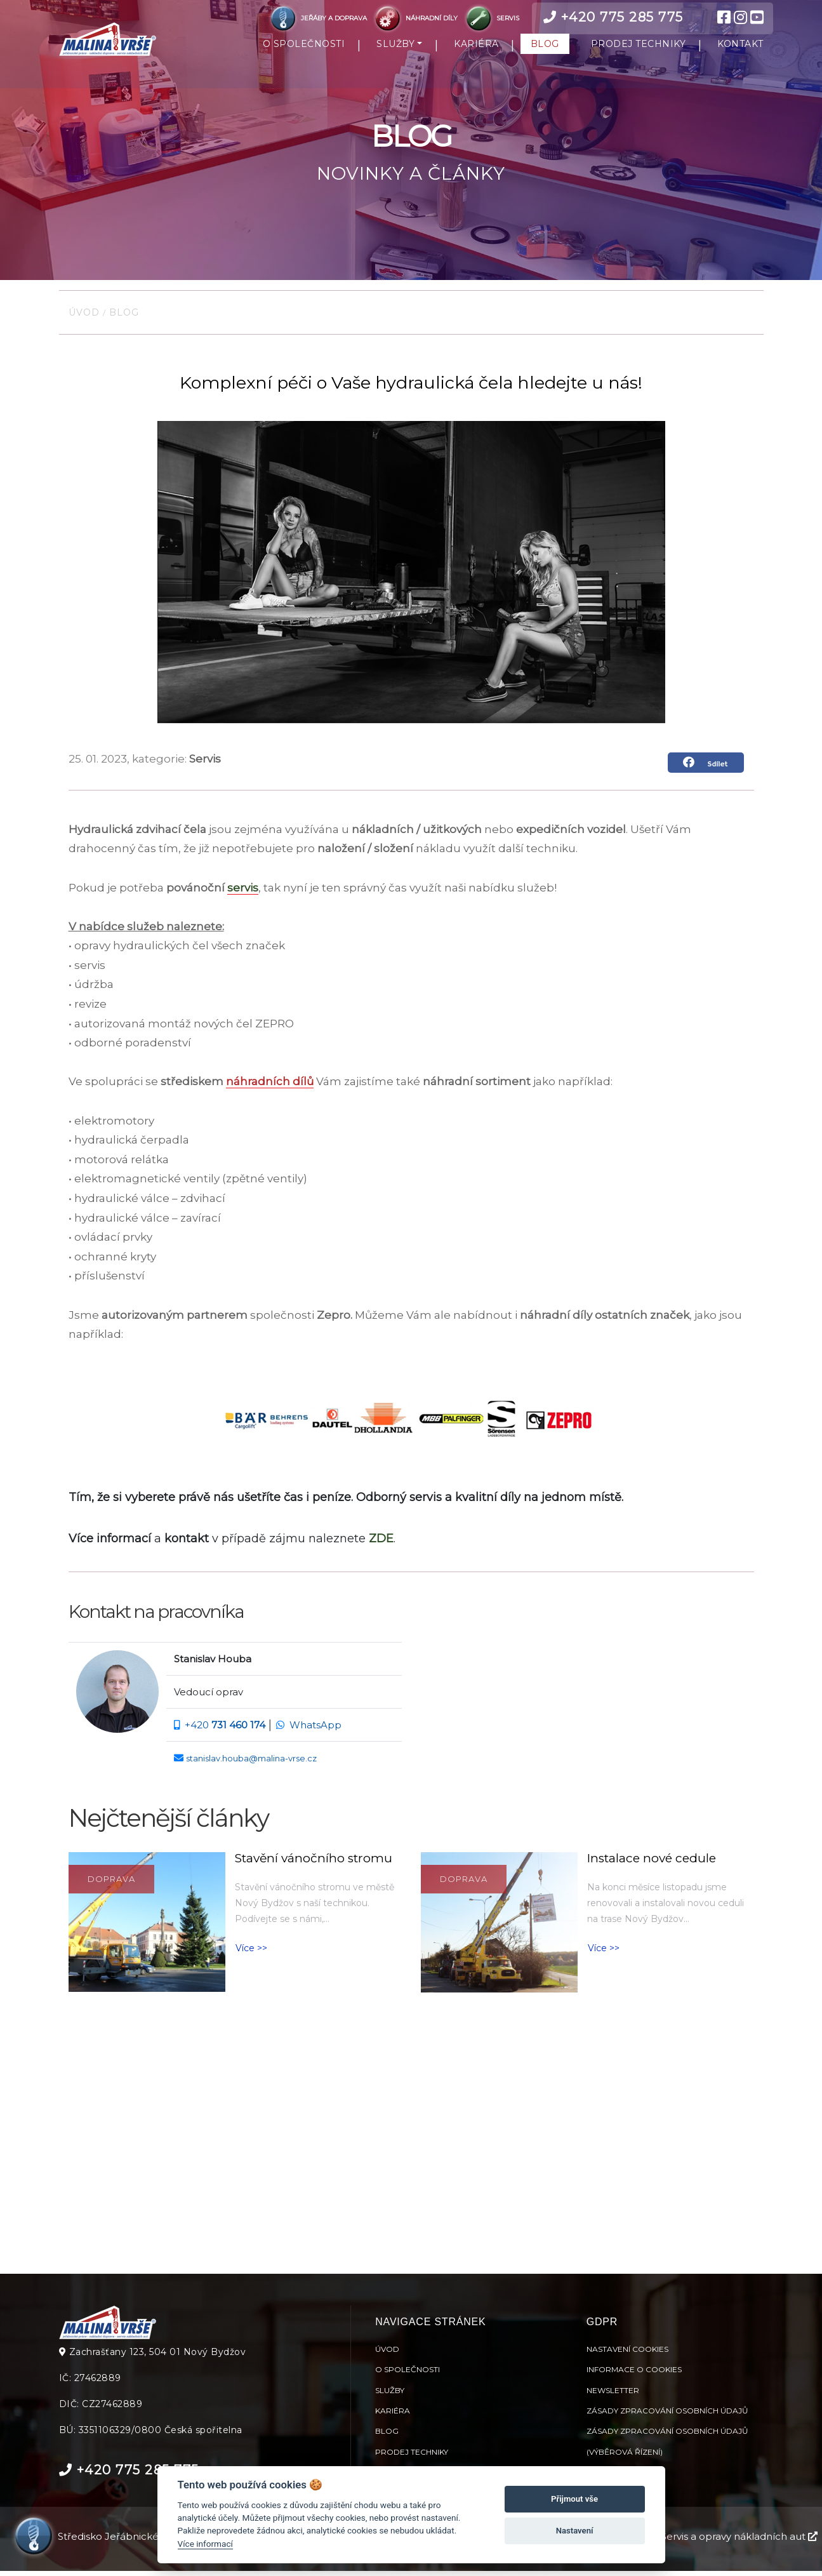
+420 (225, 1731)
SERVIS (491, 18)
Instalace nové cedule (651, 1864)
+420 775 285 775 (613, 17)
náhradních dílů (270, 1087)
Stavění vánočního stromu (313, 1864)
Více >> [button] (251, 1954)
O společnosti (407, 2374)
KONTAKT (740, 46)
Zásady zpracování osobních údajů (667, 2415)
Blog (122, 318)
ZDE (381, 1544)
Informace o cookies (634, 2374)
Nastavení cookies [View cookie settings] (627, 2353)
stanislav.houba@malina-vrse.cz (251, 1764)
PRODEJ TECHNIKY (638, 46)
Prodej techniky (411, 2456)
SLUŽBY (395, 46)
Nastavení (574, 2530)
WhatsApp (315, 1731)
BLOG (545, 46)
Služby (389, 2394)
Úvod (86, 318)
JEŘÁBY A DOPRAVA (318, 18)
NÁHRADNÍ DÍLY (416, 18)
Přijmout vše (574, 2499)
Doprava (111, 1884)
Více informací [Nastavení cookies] (205, 2544)
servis (242, 893)
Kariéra (392, 2415)
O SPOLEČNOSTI (304, 46)
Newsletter (613, 2394)
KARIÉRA (476, 46)
